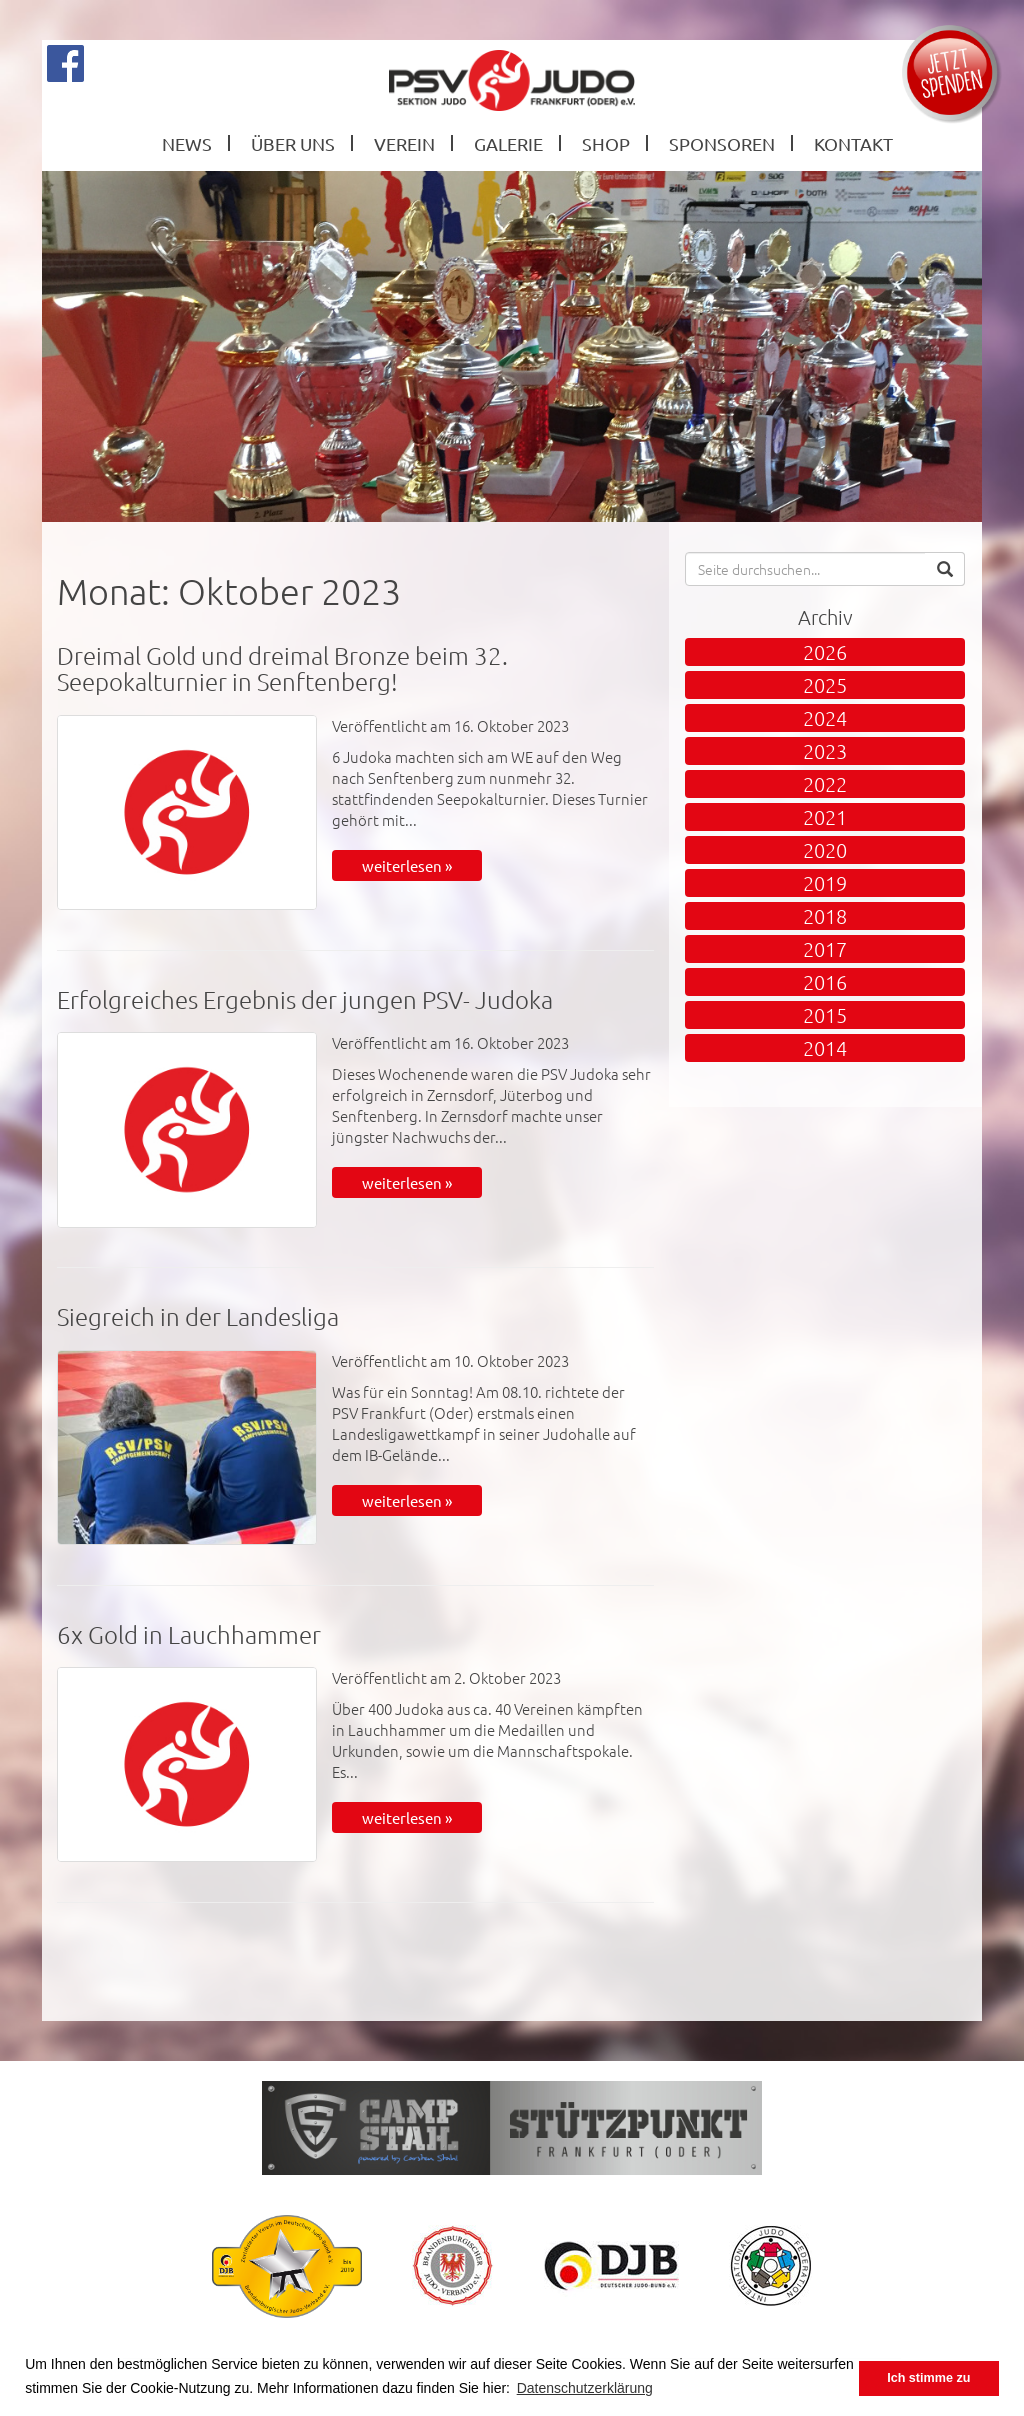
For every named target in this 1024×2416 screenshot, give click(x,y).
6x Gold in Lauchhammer (189, 1634)
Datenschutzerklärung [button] (585, 2388)
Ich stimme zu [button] (928, 2378)
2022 (825, 784)
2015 (825, 1015)
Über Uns (293, 143)
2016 (825, 982)
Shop (606, 143)
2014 (825, 1048)
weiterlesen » (407, 865)
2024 (825, 718)
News (187, 143)
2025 (825, 685)
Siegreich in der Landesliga (198, 1316)
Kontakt (853, 143)
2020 (825, 850)
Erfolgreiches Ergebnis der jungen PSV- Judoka (305, 999)
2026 (825, 652)
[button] (945, 569)
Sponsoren (722, 143)
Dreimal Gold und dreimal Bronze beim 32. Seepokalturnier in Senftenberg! (282, 668)
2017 (825, 949)
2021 (825, 817)
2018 (825, 916)
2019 (825, 883)
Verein (404, 143)
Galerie (508, 143)
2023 (825, 751)
